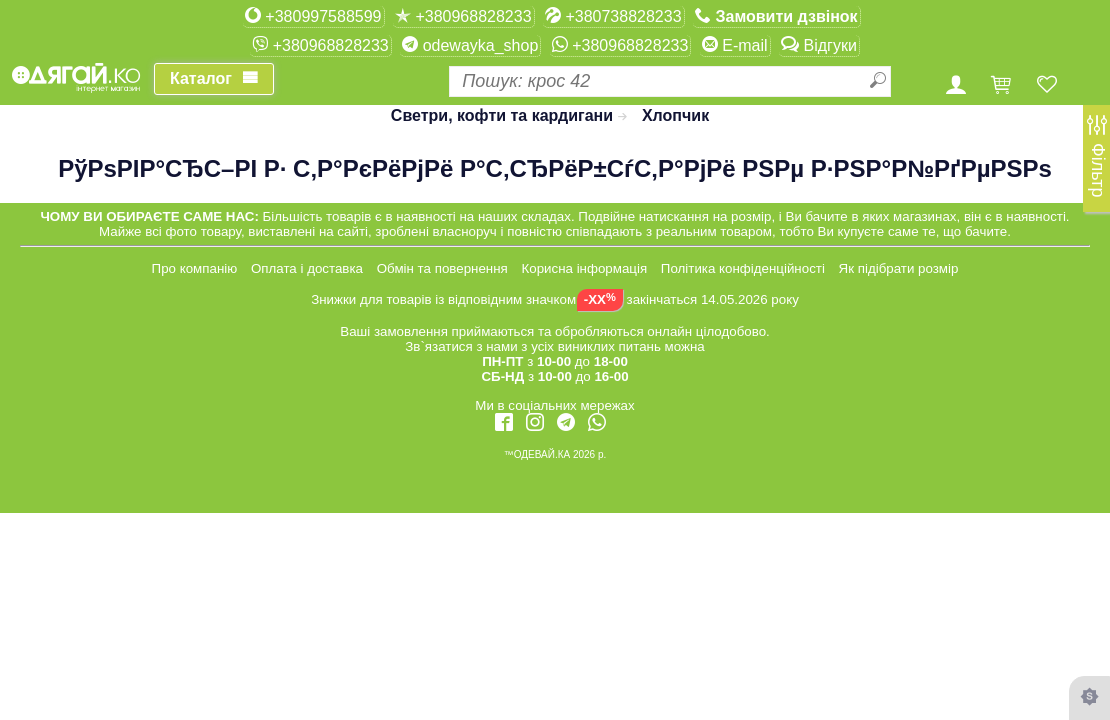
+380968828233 (463, 16)
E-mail (735, 45)
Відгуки (819, 45)
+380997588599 (313, 16)
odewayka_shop (470, 45)
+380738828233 (613, 16)
